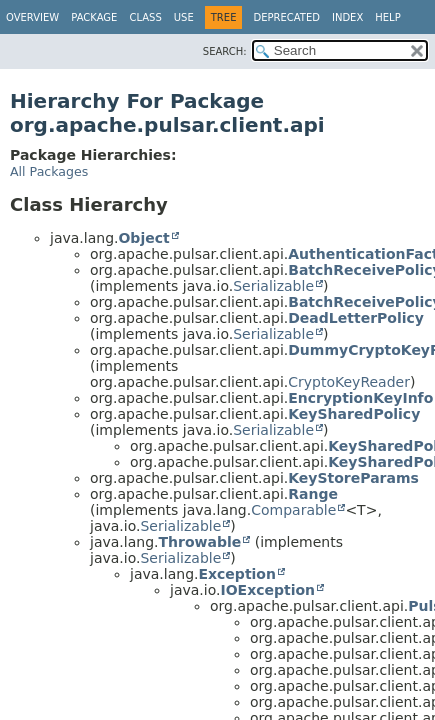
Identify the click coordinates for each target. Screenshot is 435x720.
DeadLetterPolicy (356, 318)
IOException (267, 590)
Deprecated (286, 17)
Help (387, 17)
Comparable (293, 510)
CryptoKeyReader (349, 382)
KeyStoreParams (353, 478)
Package (94, 17)
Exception (237, 574)
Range (313, 494)
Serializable (273, 286)
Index (347, 17)
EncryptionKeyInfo (360, 398)
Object (143, 238)
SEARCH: (225, 51)
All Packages (49, 171)
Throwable (199, 542)
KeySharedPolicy (354, 414)
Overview (32, 17)
